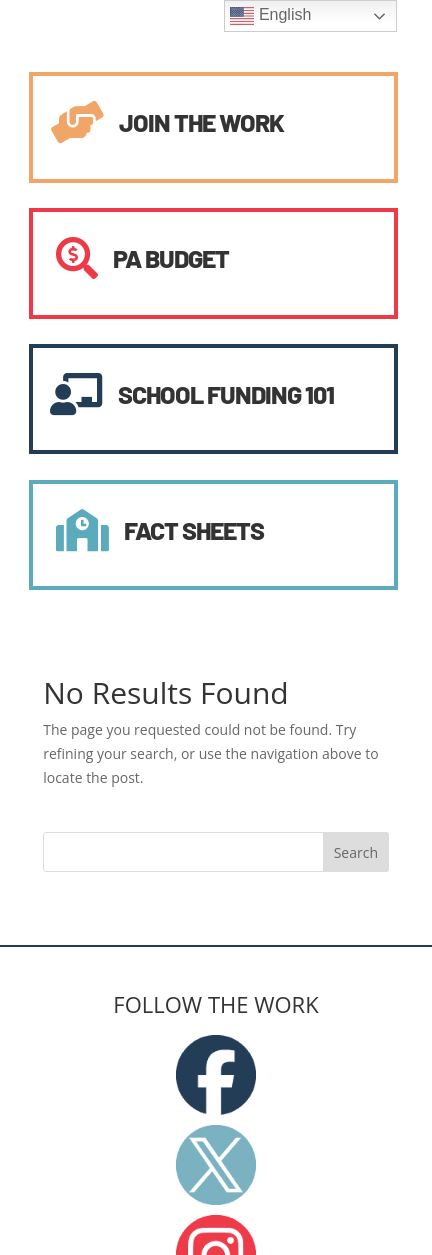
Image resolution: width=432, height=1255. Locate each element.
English (270, 16)
